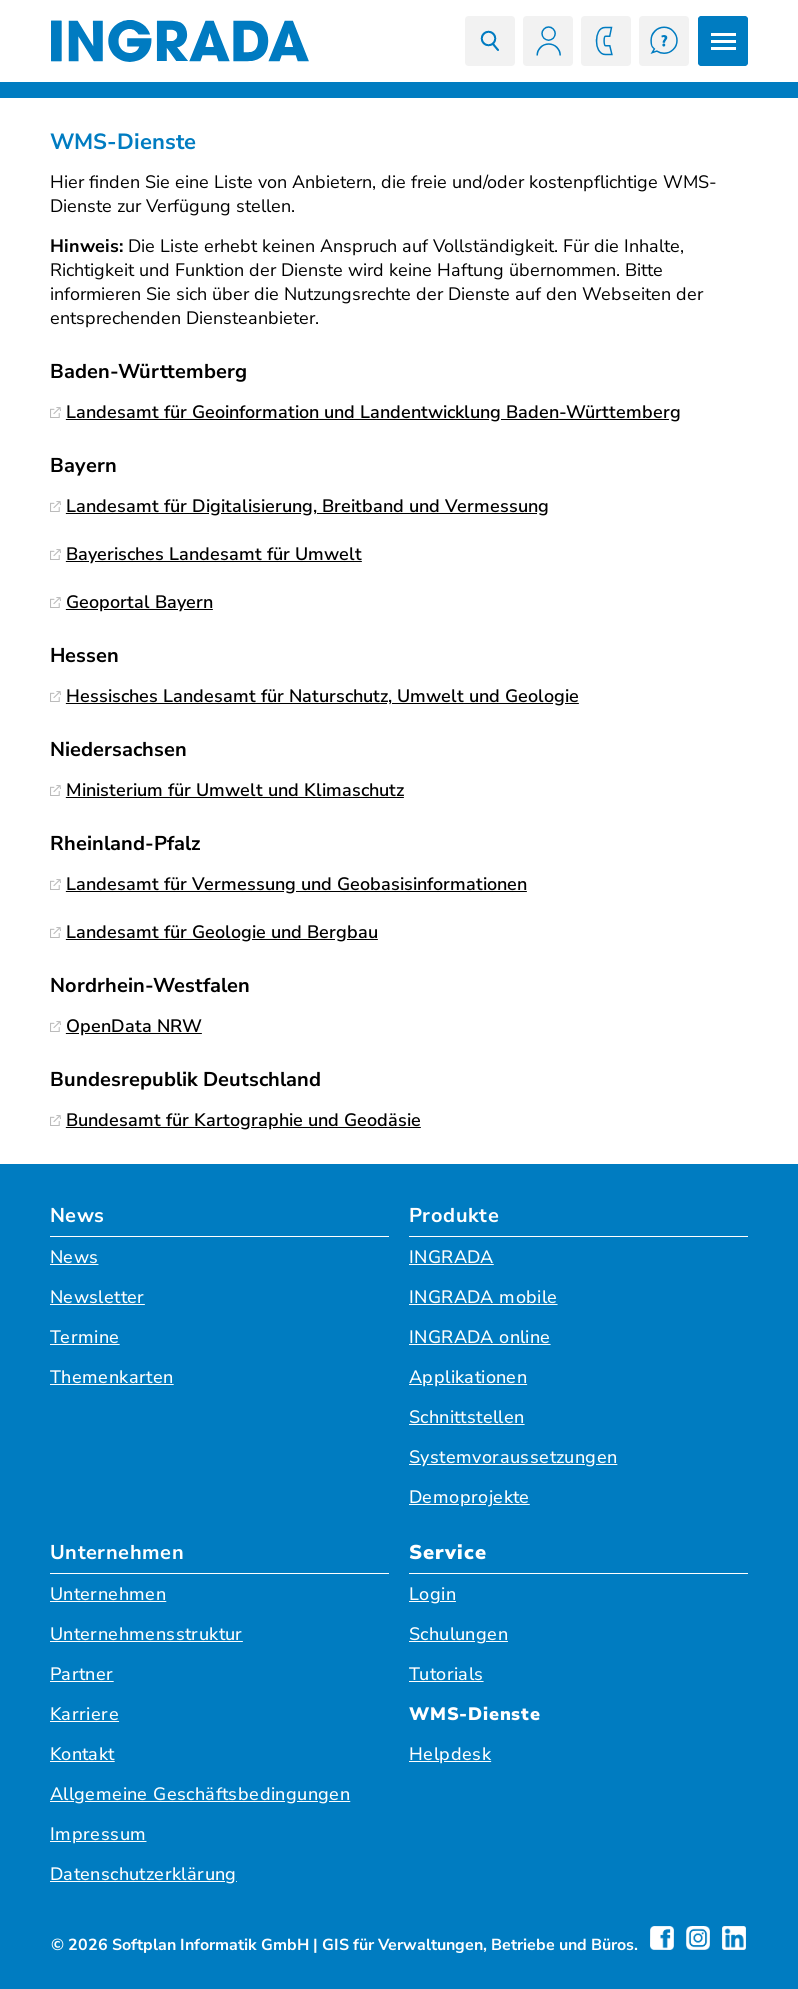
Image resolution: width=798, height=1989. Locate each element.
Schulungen (458, 1634)
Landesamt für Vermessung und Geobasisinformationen (288, 884)
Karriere (84, 1714)
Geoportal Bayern (131, 602)
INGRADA (451, 1257)
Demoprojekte (469, 1497)
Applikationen (468, 1377)
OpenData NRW (126, 1026)
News (77, 1215)
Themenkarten (112, 1377)
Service (448, 1552)
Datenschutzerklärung (143, 1874)
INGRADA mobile (483, 1297)
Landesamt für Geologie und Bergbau (214, 932)
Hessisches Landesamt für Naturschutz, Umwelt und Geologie (314, 696)
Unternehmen (117, 1552)
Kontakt (82, 1754)
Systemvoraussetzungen (513, 1457)
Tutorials (446, 1674)
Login (432, 1594)
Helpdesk (450, 1754)
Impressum (98, 1834)
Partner (82, 1674)
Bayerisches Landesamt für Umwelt (206, 554)
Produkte (454, 1215)
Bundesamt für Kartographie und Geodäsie (235, 1120)
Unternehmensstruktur (146, 1634)
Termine (85, 1337)
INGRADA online (480, 1337)
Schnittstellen (467, 1417)
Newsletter (97, 1297)
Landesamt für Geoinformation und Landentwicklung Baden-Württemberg (365, 412)
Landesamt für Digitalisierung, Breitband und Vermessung (299, 506)
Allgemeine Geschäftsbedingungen (200, 1794)
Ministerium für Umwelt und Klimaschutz (227, 790)
